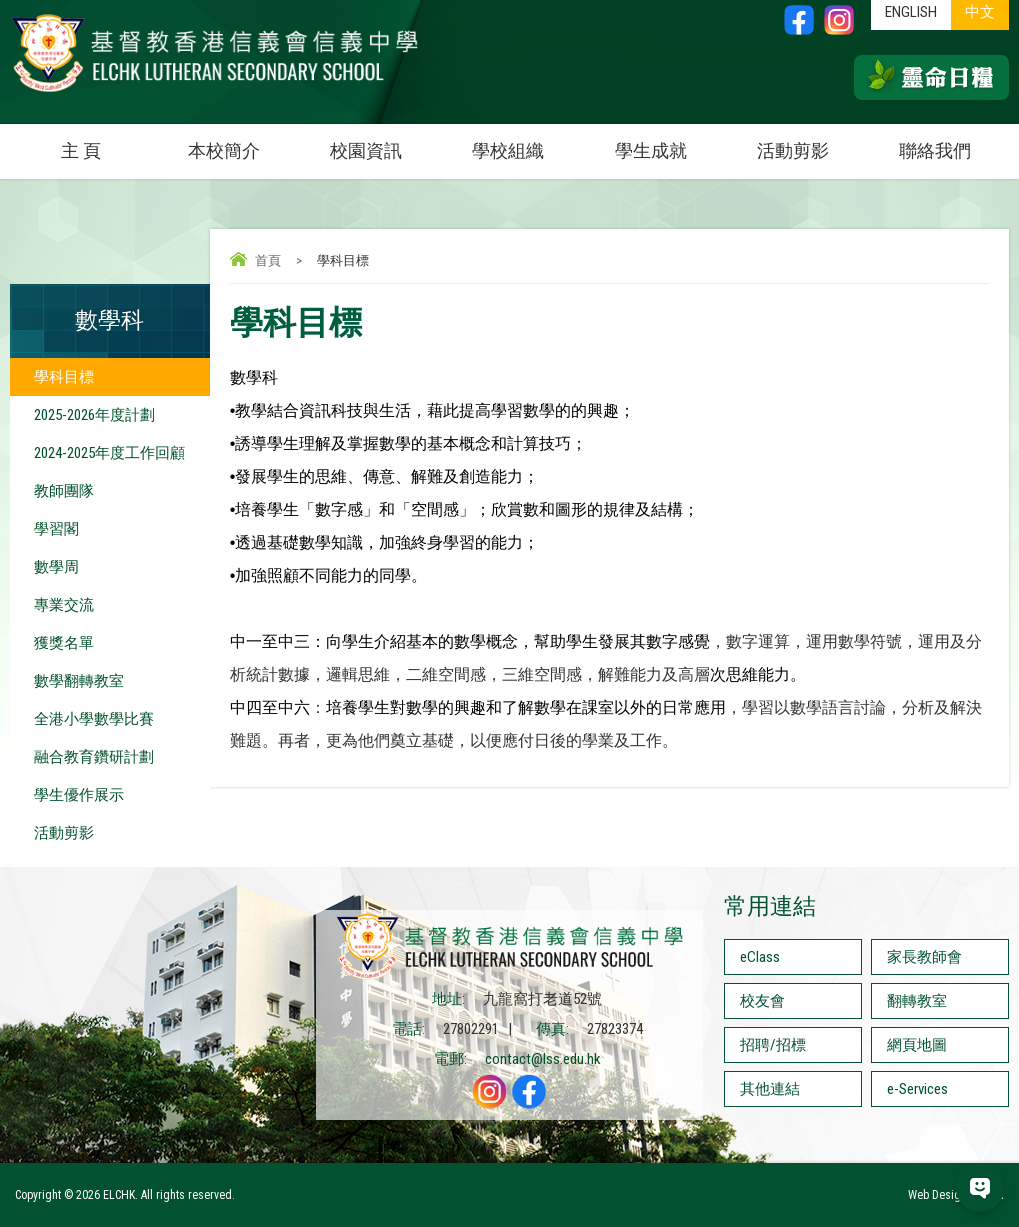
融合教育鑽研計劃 (94, 757)
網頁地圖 (917, 1045)
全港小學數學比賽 (94, 719)
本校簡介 (241, 142)
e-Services (917, 1089)
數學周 (56, 567)
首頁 (268, 260)
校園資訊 (383, 142)
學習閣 (56, 529)
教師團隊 (64, 491)
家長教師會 (924, 957)
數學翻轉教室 (79, 681)
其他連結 (770, 1089)
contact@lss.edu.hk (543, 1059)
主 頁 (81, 150)
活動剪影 (810, 142)
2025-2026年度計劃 (94, 415)
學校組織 (525, 142)
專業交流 (64, 605)
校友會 (762, 1001)
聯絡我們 (935, 150)
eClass (760, 957)
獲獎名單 (64, 643)
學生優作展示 (79, 795)
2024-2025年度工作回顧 (109, 453)
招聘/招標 (773, 1045)
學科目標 (64, 377)
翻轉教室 (917, 1001)
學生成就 (651, 150)
